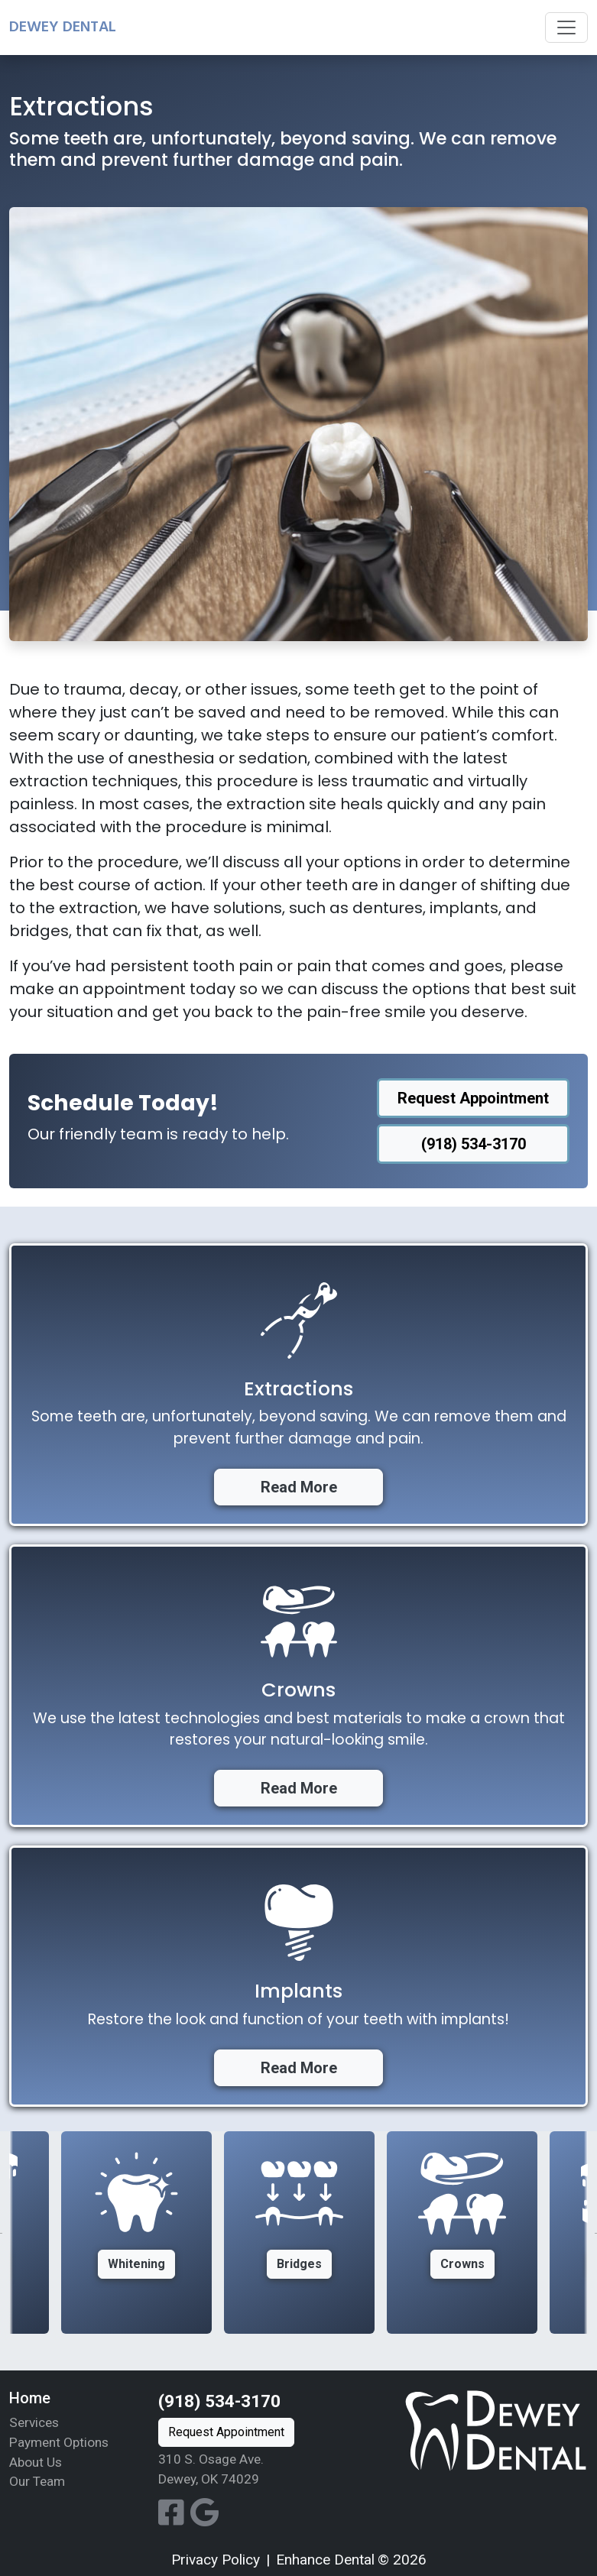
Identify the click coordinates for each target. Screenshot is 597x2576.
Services (34, 2422)
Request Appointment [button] (473, 1098)
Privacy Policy (215, 2559)
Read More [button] (299, 1487)
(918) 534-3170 (219, 2401)
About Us (35, 2462)
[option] (299, 2232)
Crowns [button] (462, 2264)
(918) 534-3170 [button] (473, 1144)
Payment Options (59, 2442)
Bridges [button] (299, 2264)
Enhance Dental (325, 2559)
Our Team (37, 2481)
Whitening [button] (136, 2264)
